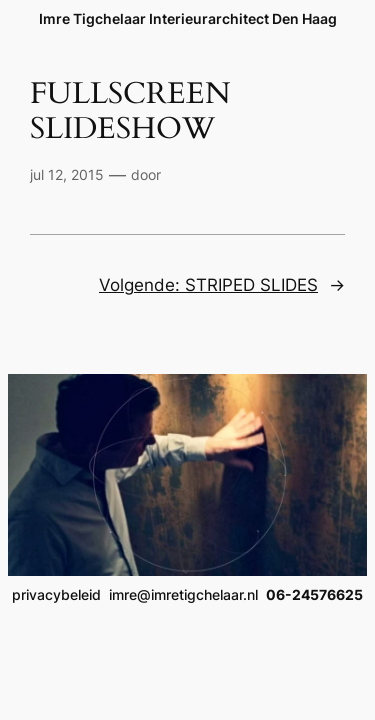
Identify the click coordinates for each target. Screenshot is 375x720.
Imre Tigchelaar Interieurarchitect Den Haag (188, 18)
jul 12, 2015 (67, 174)
